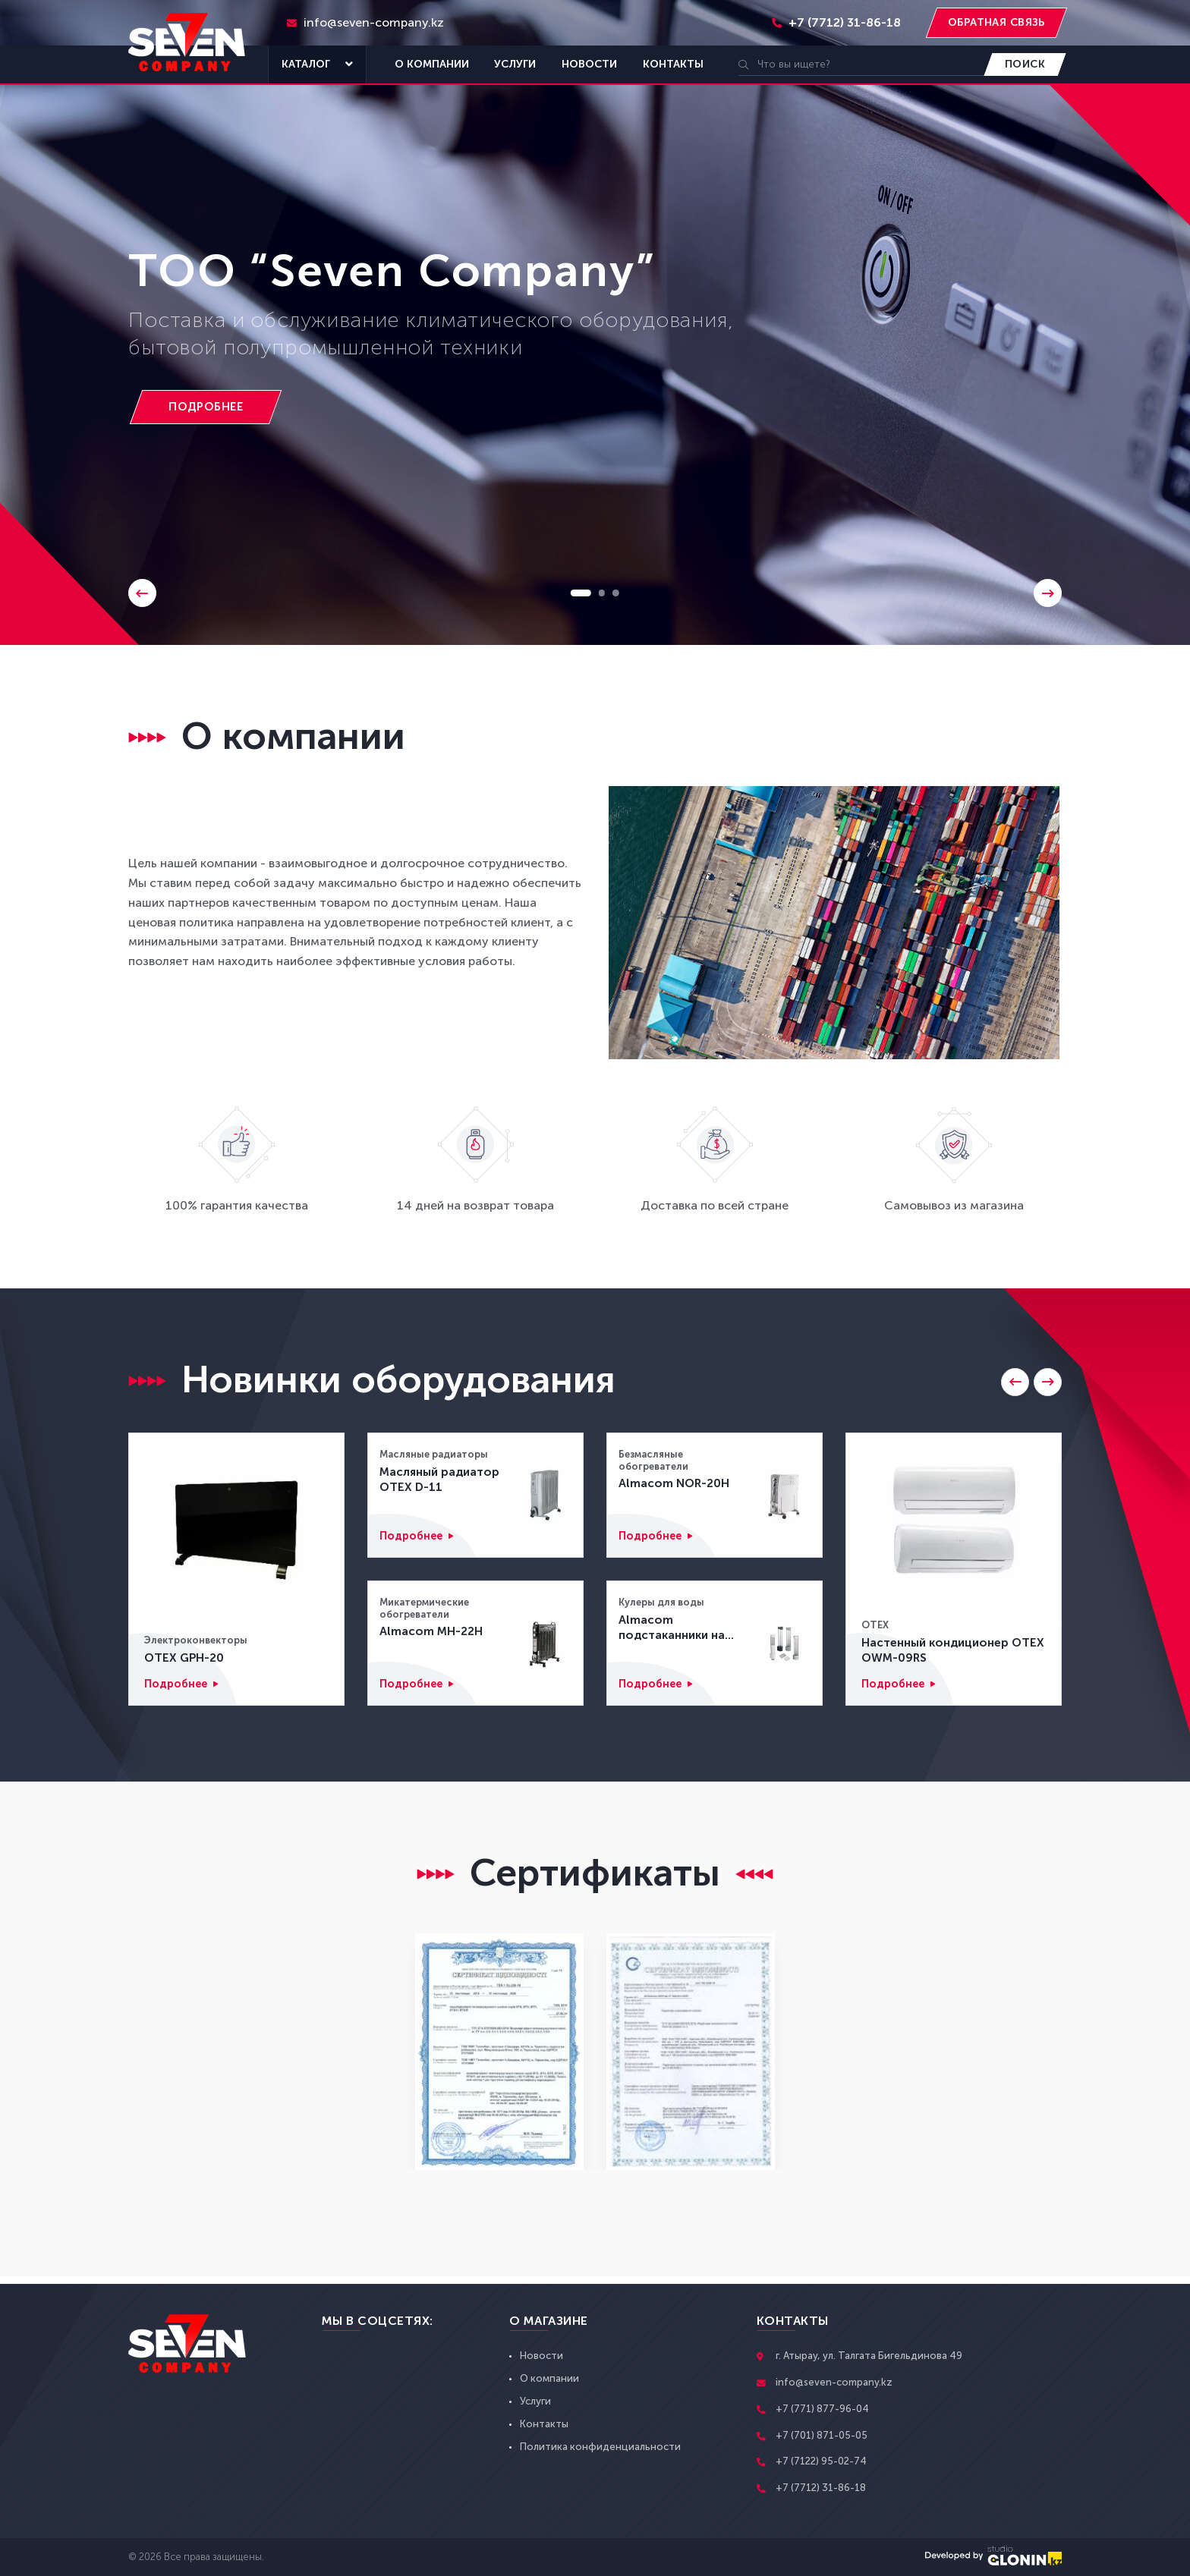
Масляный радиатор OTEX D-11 (442, 1480)
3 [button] (618, 592)
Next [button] (1046, 592)
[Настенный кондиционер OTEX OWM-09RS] (953, 1521)
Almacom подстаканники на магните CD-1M (675, 1629)
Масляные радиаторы (434, 1454)
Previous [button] (143, 592)
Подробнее (177, 1684)
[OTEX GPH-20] (236, 1529)
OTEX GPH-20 (185, 1656)
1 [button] (579, 592)
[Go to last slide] (1008, 1383)
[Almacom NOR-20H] (784, 1495)
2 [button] (602, 592)
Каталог (317, 64)
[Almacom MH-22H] (545, 1643)
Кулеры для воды (662, 1602)
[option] (595, 322)
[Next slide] (1046, 1383)
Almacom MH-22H (431, 1632)
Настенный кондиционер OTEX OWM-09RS (939, 1648)
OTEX (875, 1622)
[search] (863, 64)
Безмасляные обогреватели (653, 1460)
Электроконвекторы (196, 1637)
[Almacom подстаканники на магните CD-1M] (784, 1643)
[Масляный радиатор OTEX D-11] (545, 1495)
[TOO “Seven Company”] (213, 408)
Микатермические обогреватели (424, 1608)
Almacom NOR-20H (675, 1484)
